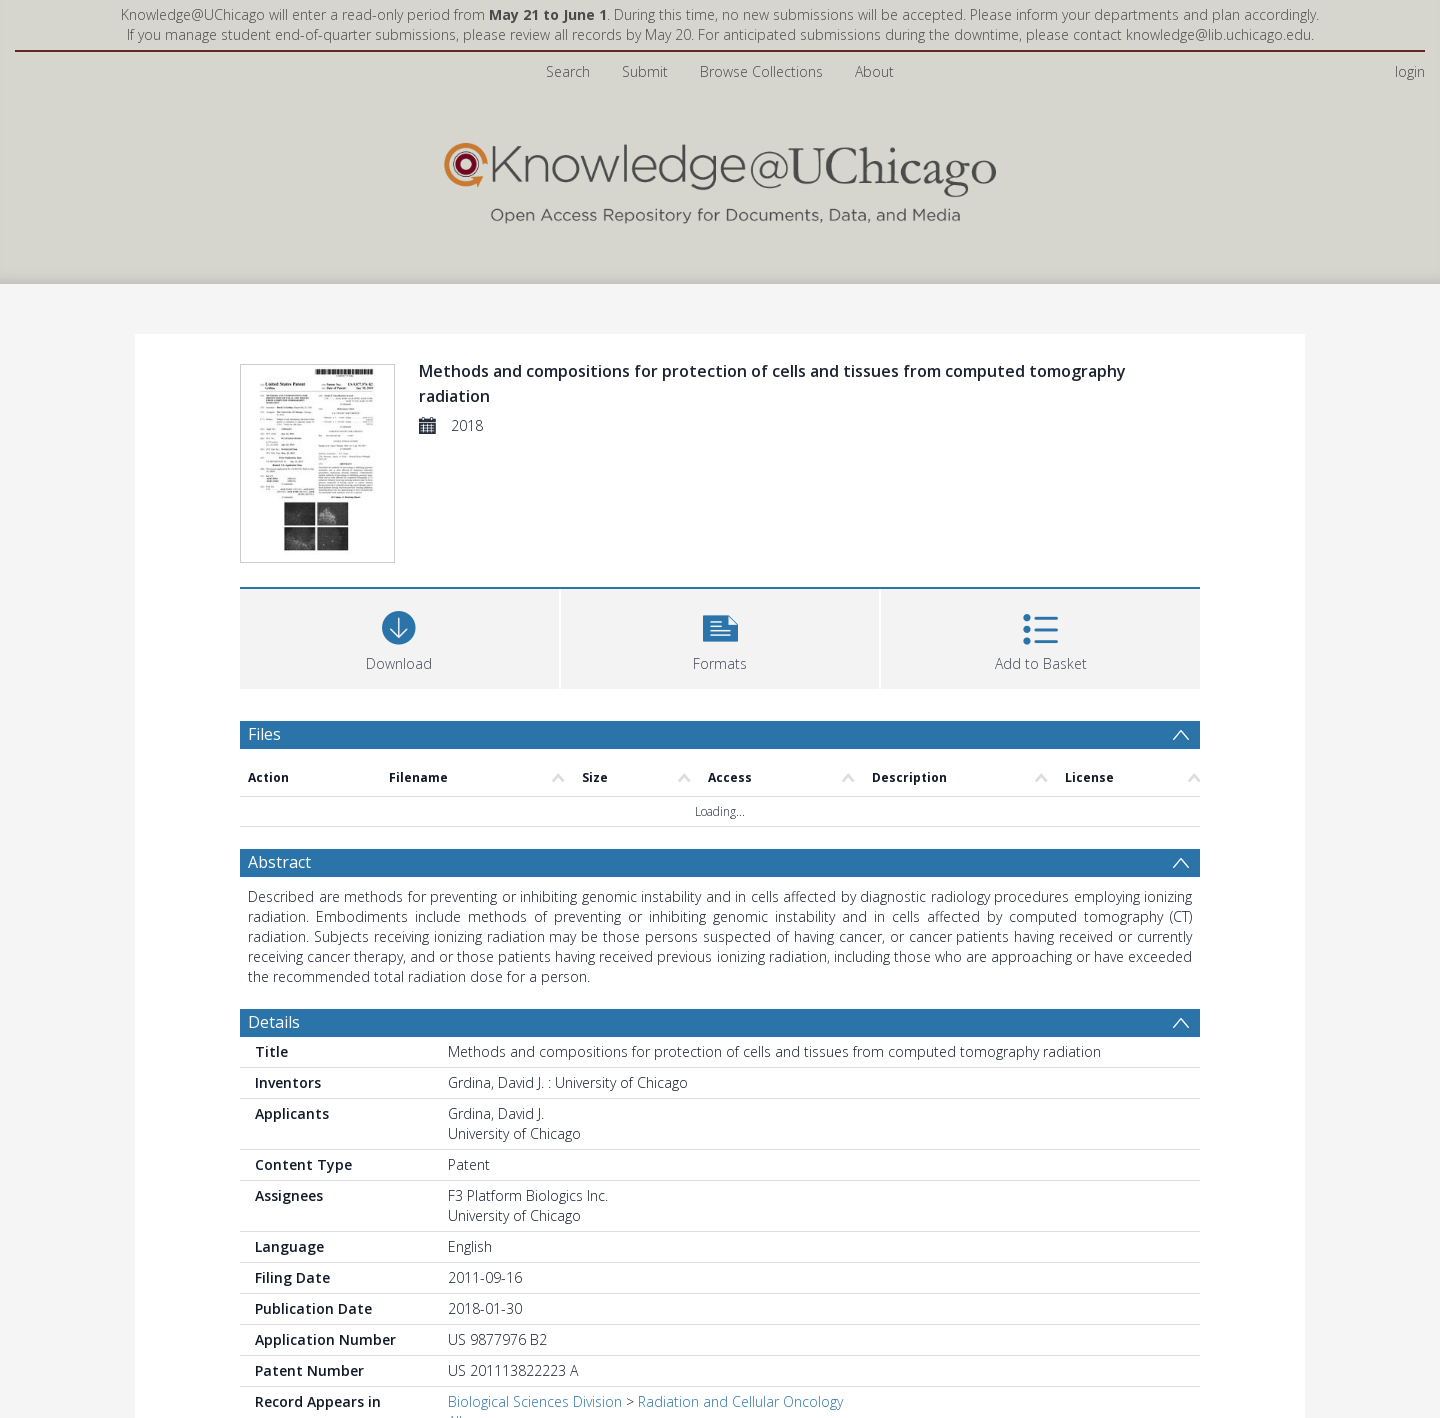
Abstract (279, 862)
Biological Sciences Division (535, 1401)
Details (274, 1022)
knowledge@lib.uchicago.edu (1218, 34)
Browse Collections (761, 71)
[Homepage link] (720, 178)
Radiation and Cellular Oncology (740, 1401)
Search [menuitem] (568, 71)
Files (264, 734)
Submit (645, 71)
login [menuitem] (1410, 71)
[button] (720, 636)
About (874, 71)
